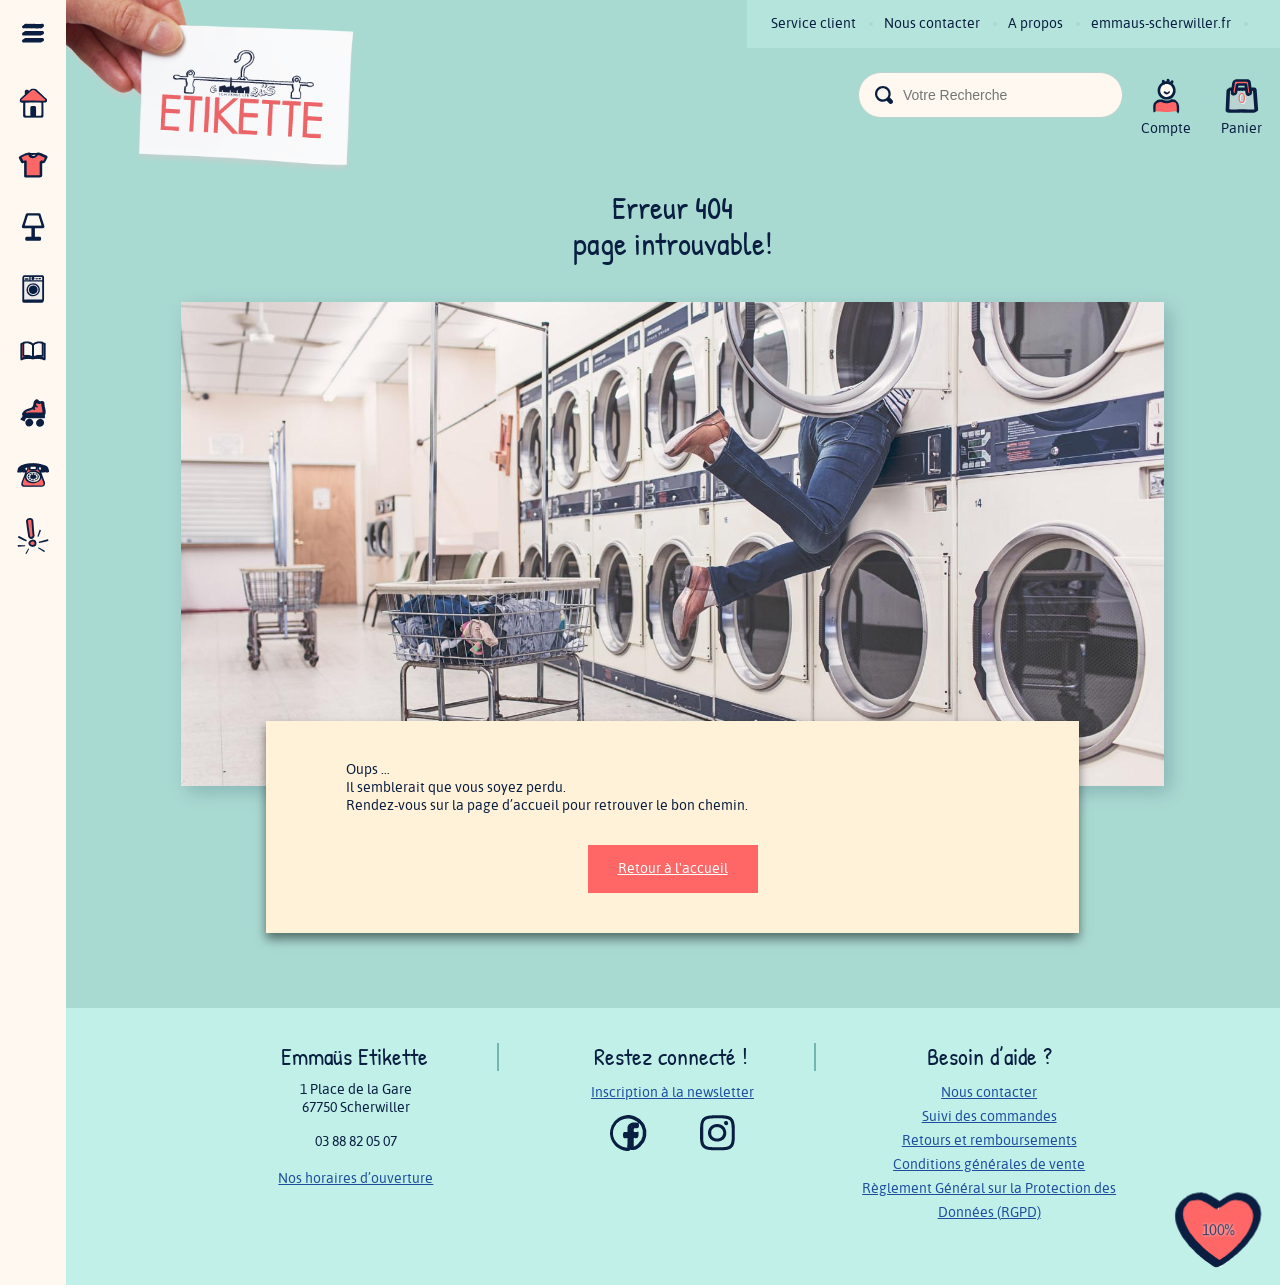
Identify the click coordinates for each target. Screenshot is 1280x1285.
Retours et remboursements (989, 1140)
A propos (1035, 23)
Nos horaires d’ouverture (355, 1178)
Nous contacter (932, 23)
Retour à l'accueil (673, 868)
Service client (813, 23)
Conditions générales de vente (989, 1164)
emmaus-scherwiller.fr (1161, 23)
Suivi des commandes (989, 1116)
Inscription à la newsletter (672, 1092)
